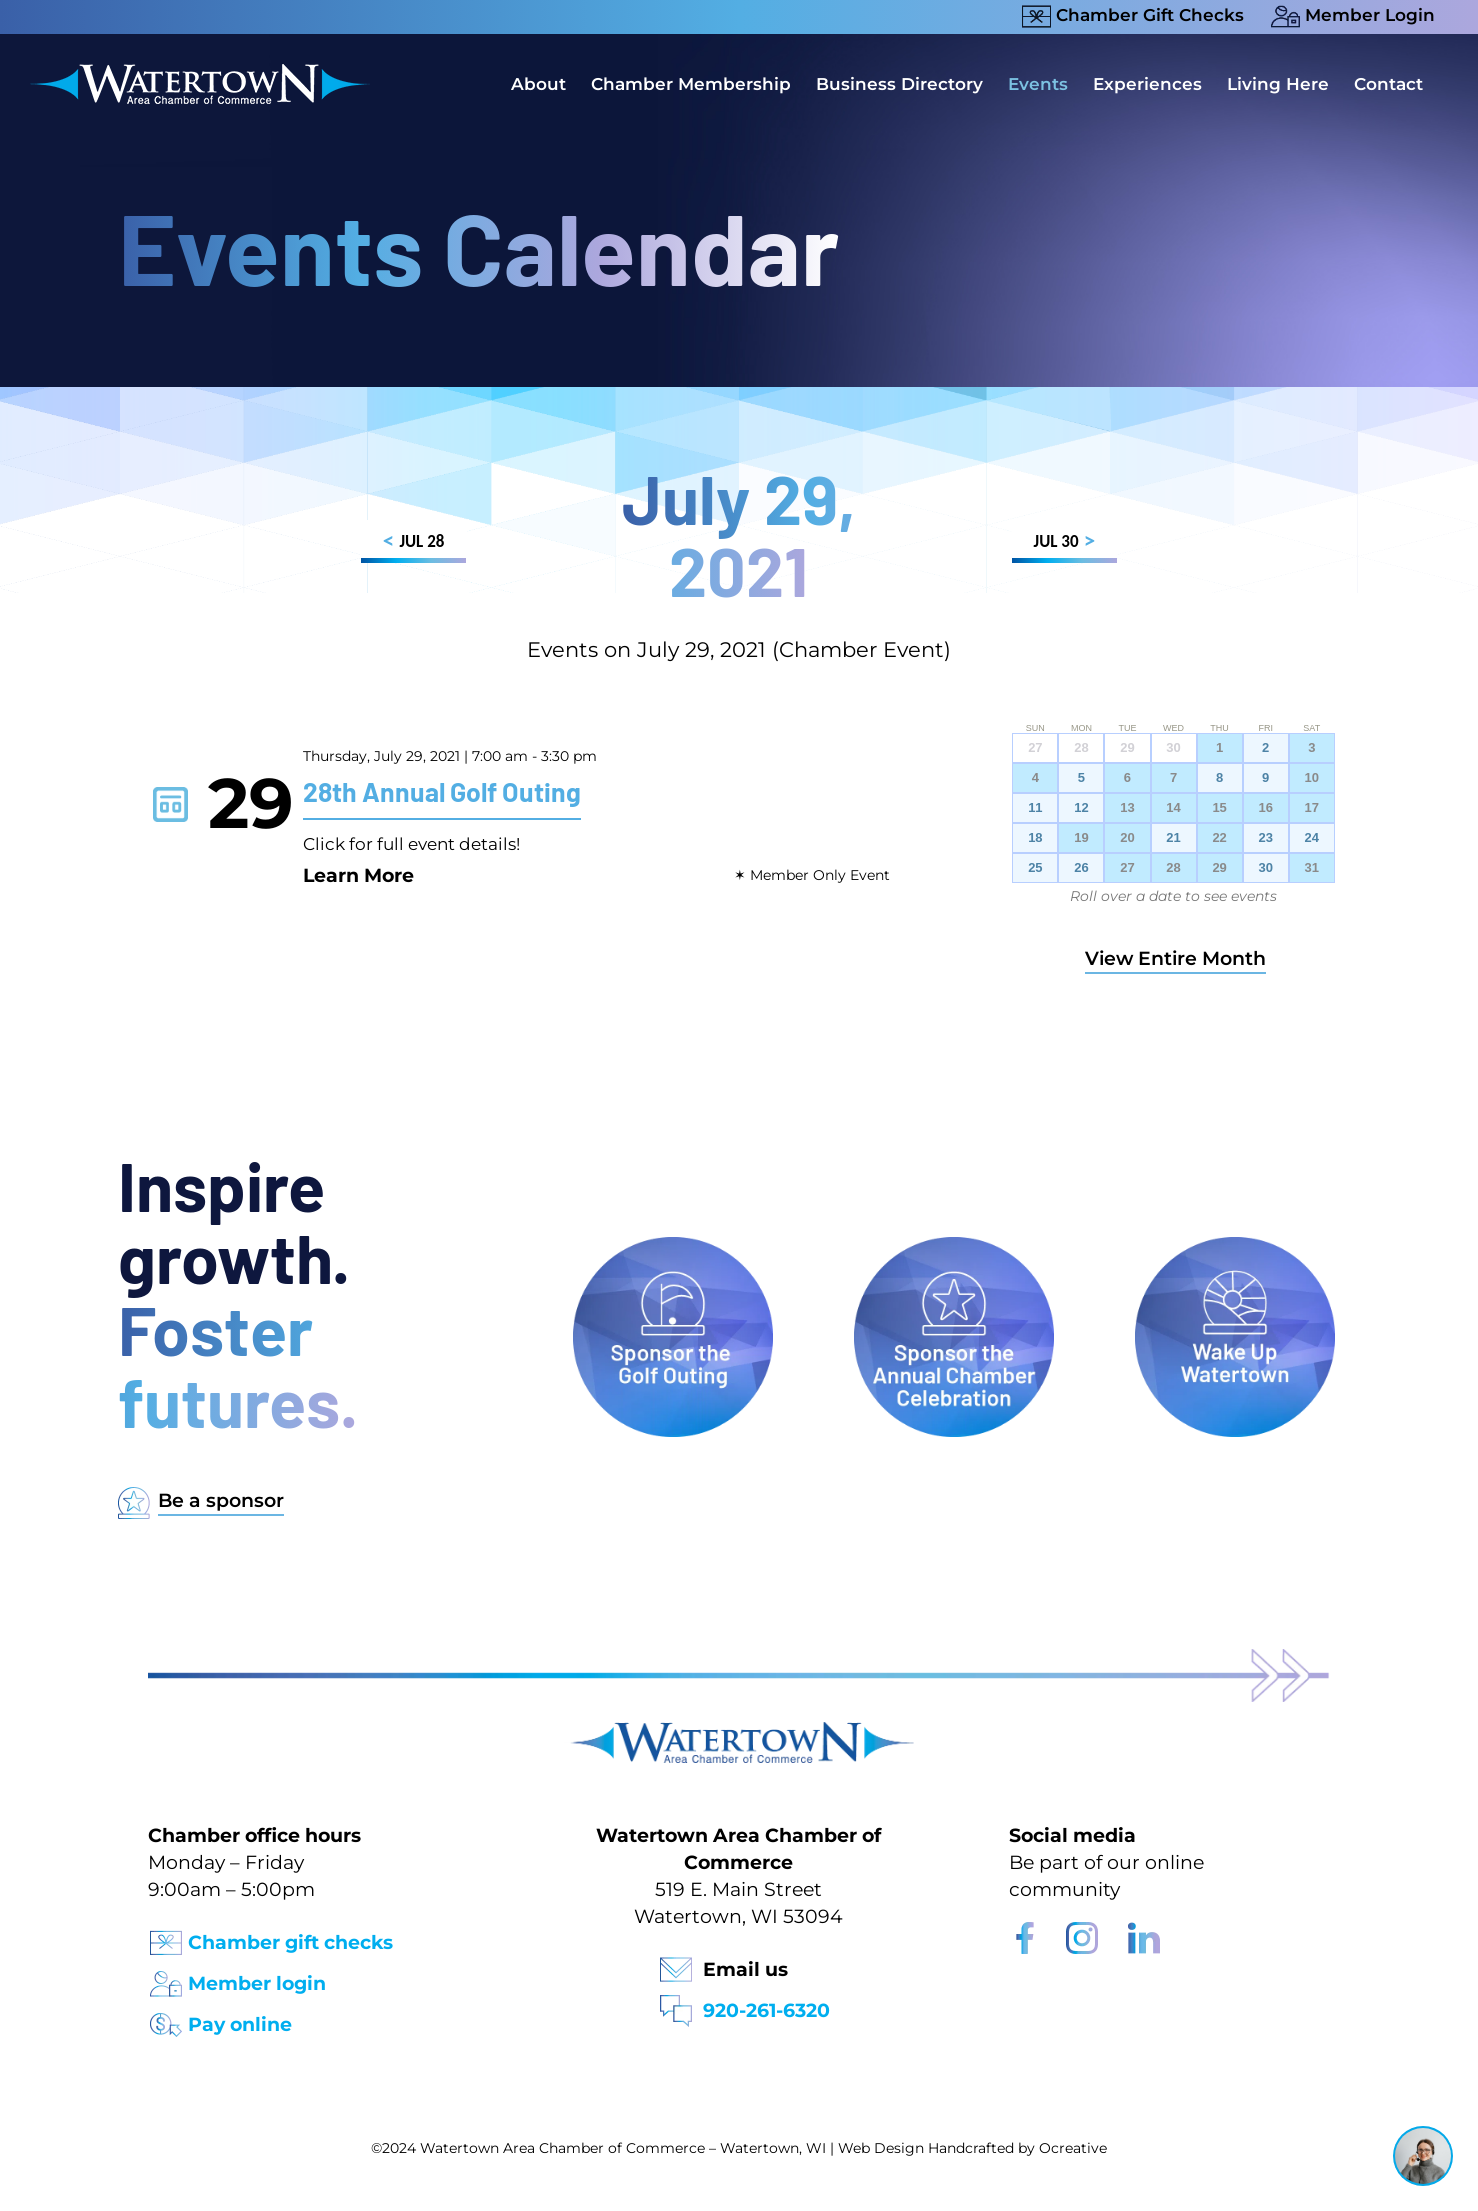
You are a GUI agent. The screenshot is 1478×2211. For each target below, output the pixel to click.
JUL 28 (413, 544)
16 (1265, 808)
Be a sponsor (221, 1500)
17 (1312, 808)
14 (1173, 808)
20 (1127, 838)
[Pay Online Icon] (166, 2018)
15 (1219, 808)
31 (1312, 868)
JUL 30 (1064, 544)
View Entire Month (1175, 958)
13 (1127, 808)
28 (1173, 868)
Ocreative (1073, 2148)
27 (1127, 868)
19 (1081, 838)
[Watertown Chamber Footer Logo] (739, 1731)
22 (1219, 838)
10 (1312, 778)
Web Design (881, 2148)
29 (1219, 868)
